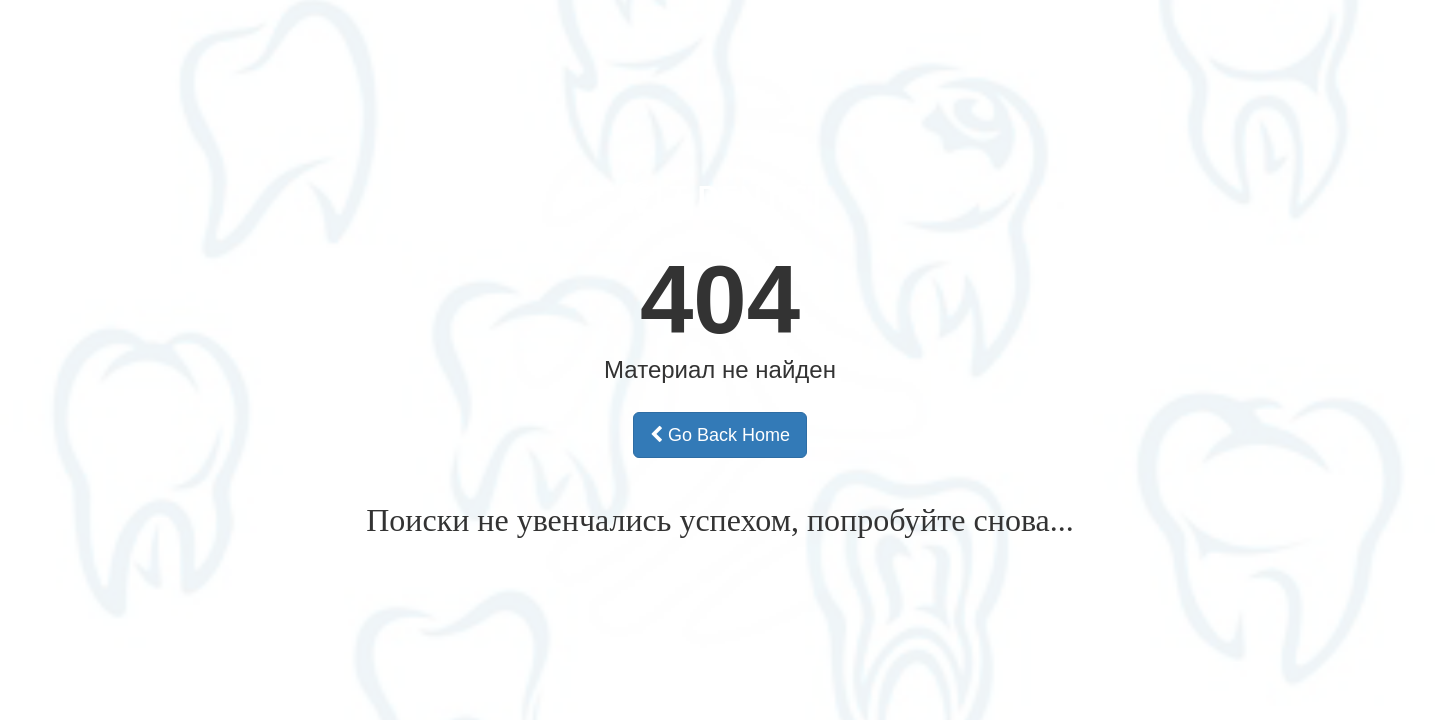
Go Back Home (720, 435)
